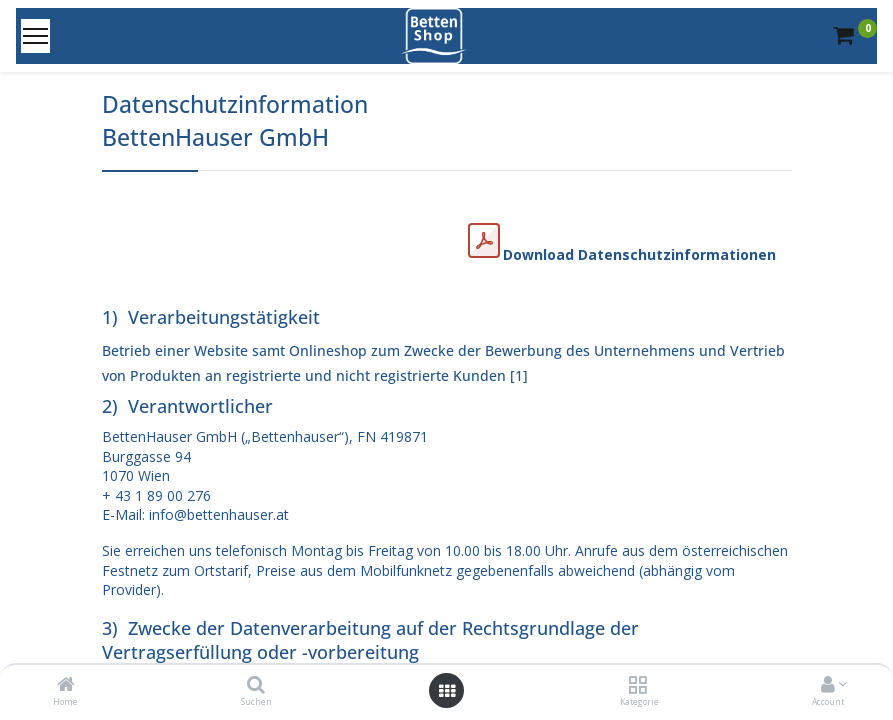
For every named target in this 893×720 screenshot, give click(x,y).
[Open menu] (447, 691)
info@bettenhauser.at (219, 514)
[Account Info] (828, 685)
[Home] (66, 685)
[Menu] (35, 36)
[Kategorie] (637, 685)
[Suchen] (256, 685)
